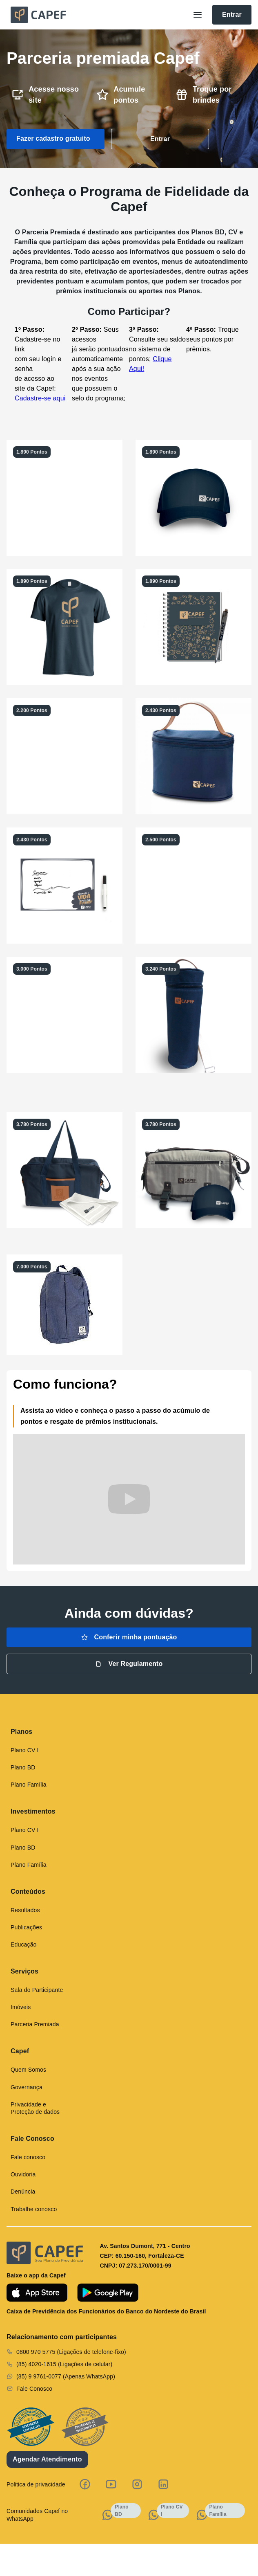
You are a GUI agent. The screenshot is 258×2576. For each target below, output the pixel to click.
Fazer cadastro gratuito (53, 138)
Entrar (232, 14)
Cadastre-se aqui (40, 398)
